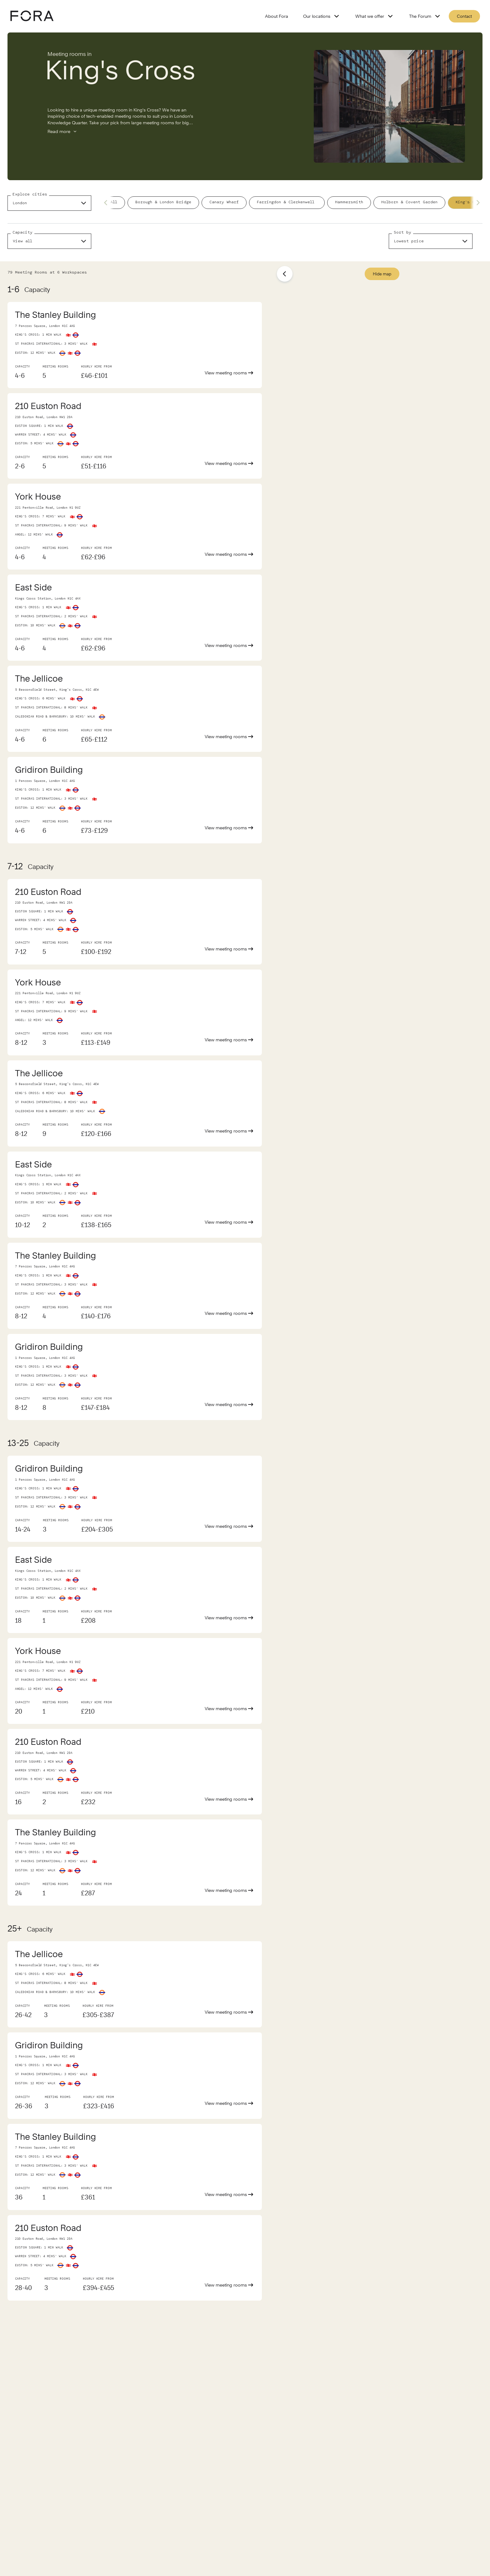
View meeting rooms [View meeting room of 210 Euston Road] (229, 463)
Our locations (321, 16)
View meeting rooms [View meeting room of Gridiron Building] (229, 828)
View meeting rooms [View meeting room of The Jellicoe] (229, 736)
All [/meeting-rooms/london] (113, 202)
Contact (464, 16)
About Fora (276, 16)
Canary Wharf (224, 202)
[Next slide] (476, 202)
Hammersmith (349, 202)
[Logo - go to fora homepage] (32, 16)
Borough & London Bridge (163, 202)
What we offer (374, 16)
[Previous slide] (107, 202)
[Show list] (284, 274)
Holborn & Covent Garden (409, 202)
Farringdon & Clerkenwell (287, 202)
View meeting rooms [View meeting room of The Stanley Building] (229, 373)
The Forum (425, 16)
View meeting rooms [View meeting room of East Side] (229, 645)
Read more (62, 131)
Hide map (382, 273)
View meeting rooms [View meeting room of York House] (229, 554)
